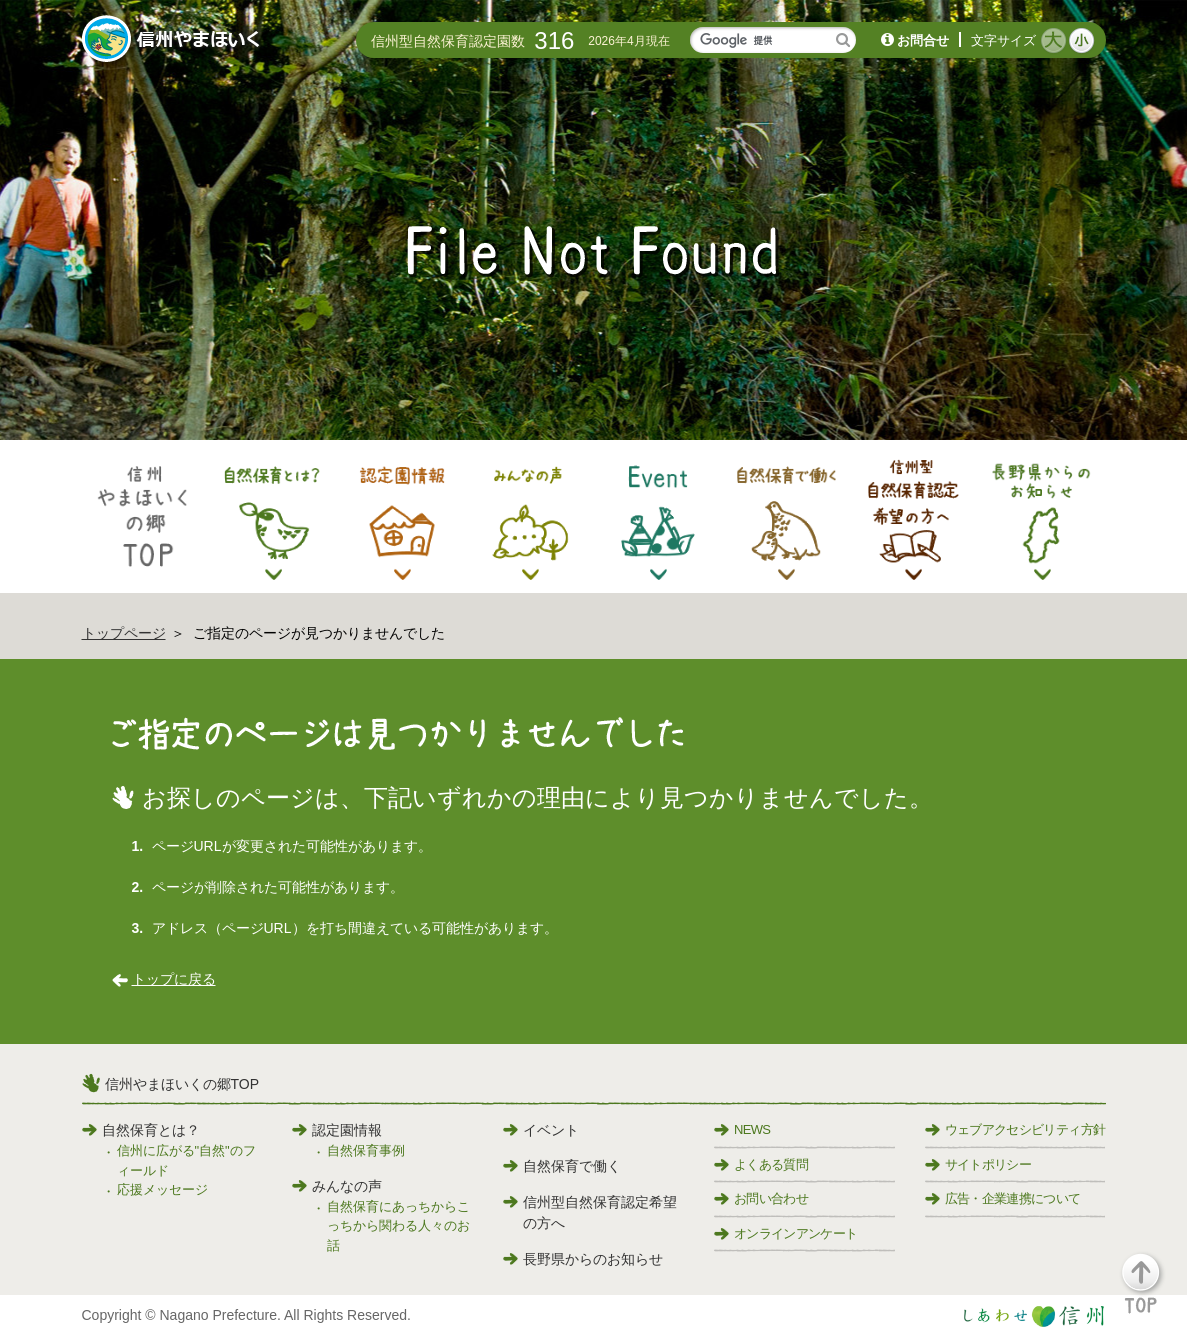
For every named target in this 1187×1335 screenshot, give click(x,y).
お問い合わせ (761, 1198)
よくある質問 (761, 1164)
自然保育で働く (562, 1166)
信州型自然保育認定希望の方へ (590, 1212)
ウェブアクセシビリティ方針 (1015, 1129)
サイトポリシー (978, 1164)
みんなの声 (337, 1186)
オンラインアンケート (786, 1233)
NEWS (742, 1129)
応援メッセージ (162, 1189)
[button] (1152, 1292)
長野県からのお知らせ (583, 1259)
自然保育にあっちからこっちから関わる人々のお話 (398, 1226)
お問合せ (923, 40)
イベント (541, 1130)
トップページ (124, 633)
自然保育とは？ (141, 1130)
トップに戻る (174, 979)
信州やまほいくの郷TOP (182, 1084)
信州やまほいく (174, 41)
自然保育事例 (366, 1150)
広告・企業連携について (1003, 1198)
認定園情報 (337, 1130)
